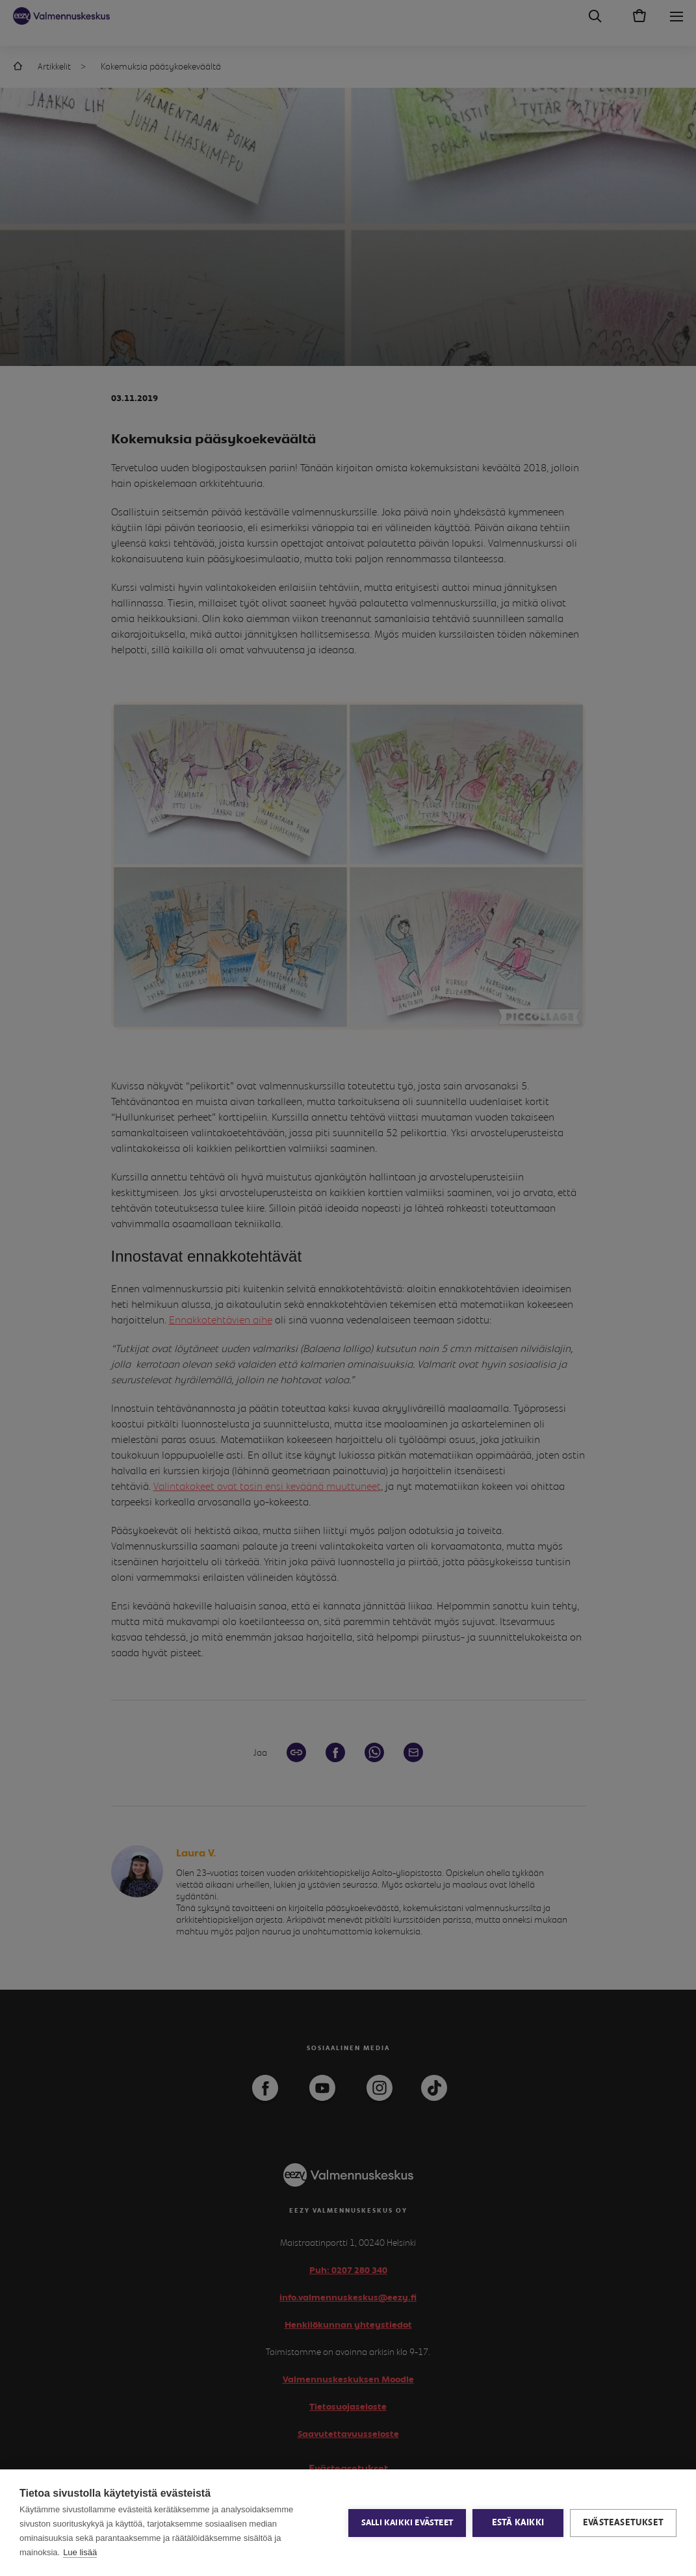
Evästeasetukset (623, 2522)
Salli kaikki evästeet (407, 2523)
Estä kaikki (518, 2522)
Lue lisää (80, 2552)
